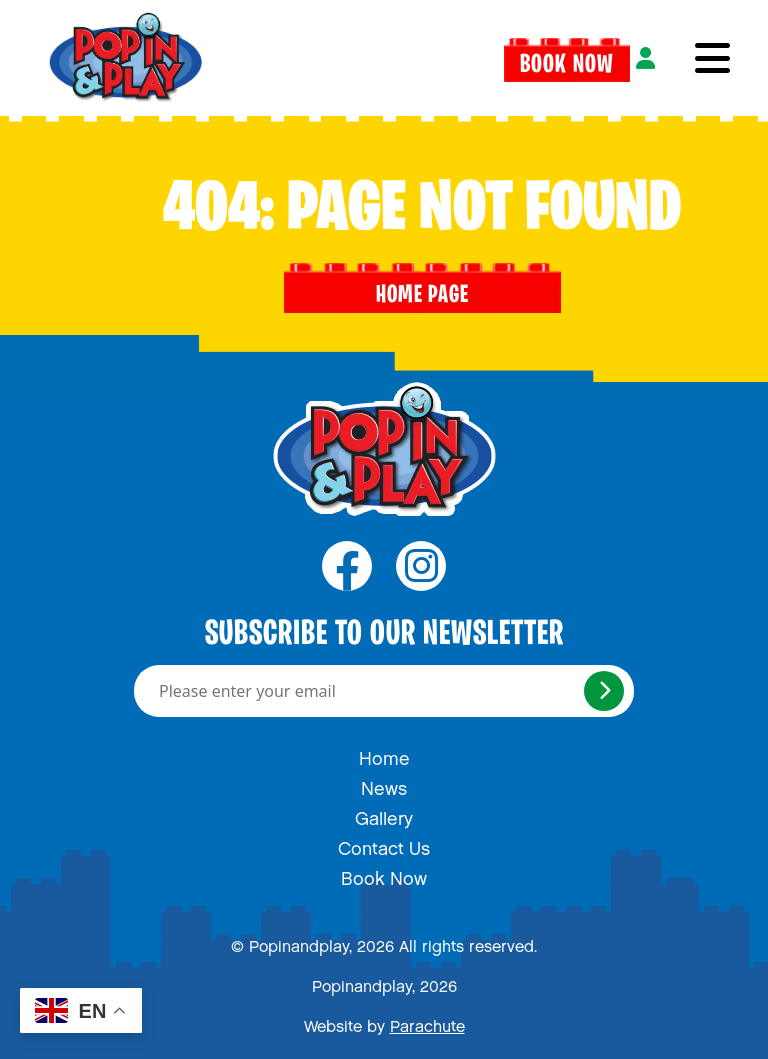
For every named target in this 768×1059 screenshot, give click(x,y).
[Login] (645, 58)
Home (384, 754)
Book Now (567, 58)
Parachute (427, 1022)
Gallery (384, 814)
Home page (422, 288)
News (384, 784)
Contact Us (384, 844)
